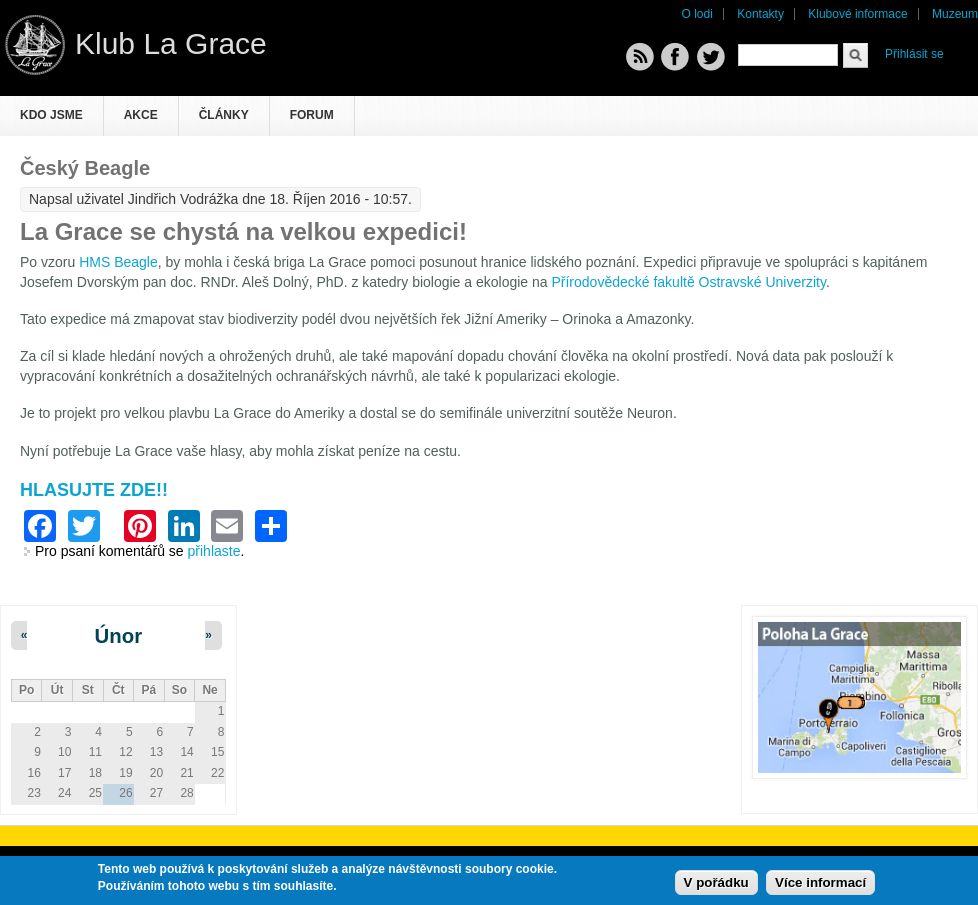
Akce (141, 115)
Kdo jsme (51, 115)
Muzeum (955, 14)
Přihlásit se (914, 54)
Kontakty (760, 14)
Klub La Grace (171, 43)
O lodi (697, 14)
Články (224, 115)
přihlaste (214, 551)
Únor (119, 636)
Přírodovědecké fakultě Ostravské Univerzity (688, 282)
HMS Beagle (118, 262)
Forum (312, 115)
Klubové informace (857, 14)
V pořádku (716, 883)
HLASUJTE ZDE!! (94, 490)
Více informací (820, 883)
